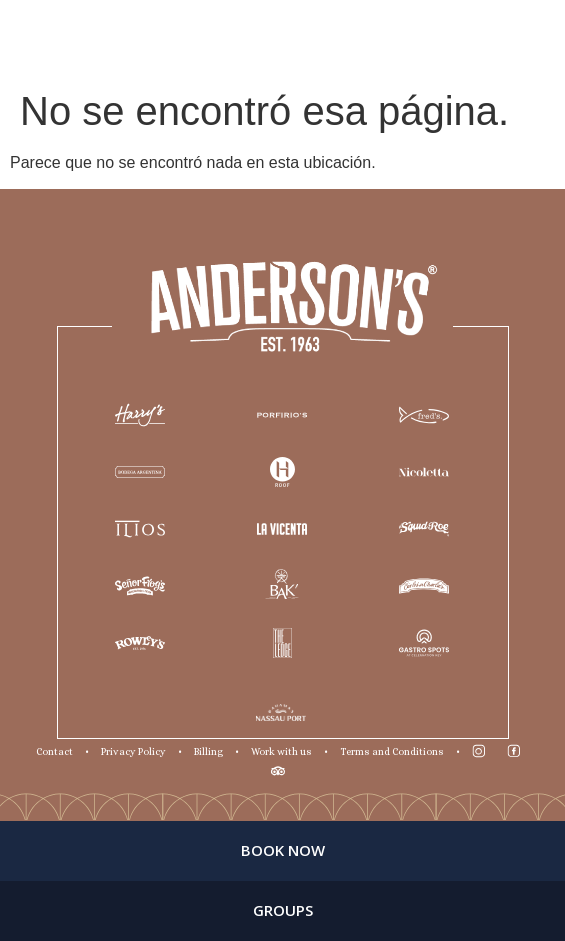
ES (531, 39)
